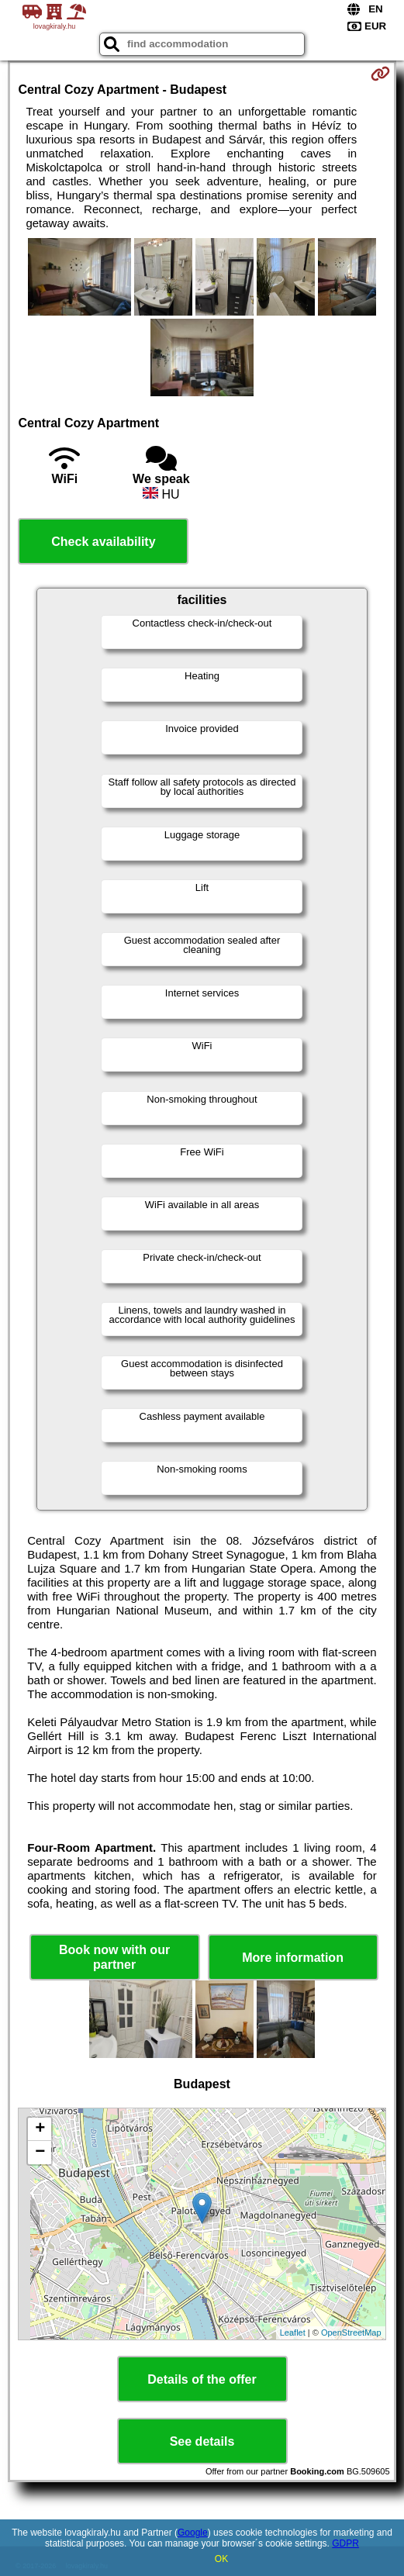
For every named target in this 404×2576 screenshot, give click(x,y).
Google (193, 2532)
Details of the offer (201, 2379)
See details (202, 2441)
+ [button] (40, 2129)
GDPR (345, 2543)
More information (293, 1957)
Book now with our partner (114, 1957)
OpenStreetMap (351, 2332)
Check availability (103, 541)
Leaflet (293, 2332)
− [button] (40, 2152)
